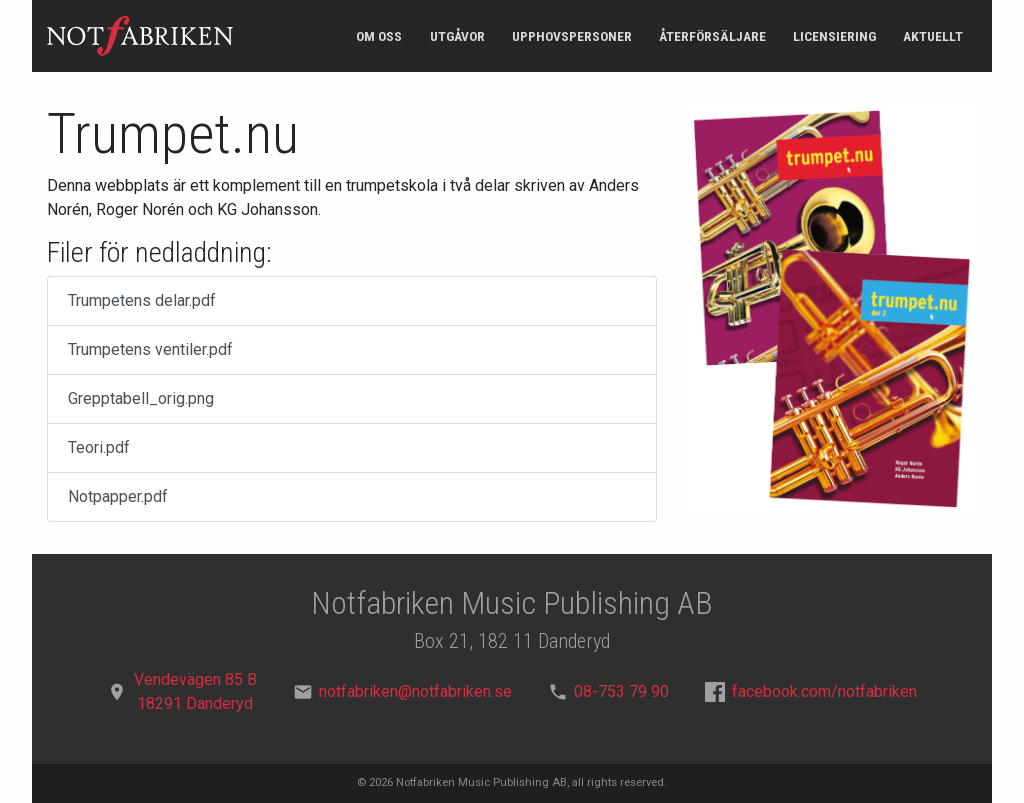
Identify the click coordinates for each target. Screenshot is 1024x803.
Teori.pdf (99, 447)
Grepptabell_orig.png (141, 398)
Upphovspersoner (572, 36)
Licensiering (834, 36)
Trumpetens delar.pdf (142, 300)
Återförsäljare (712, 36)
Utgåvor (457, 36)
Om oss (379, 36)
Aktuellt (933, 36)
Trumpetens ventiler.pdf (150, 349)
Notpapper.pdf (118, 496)
